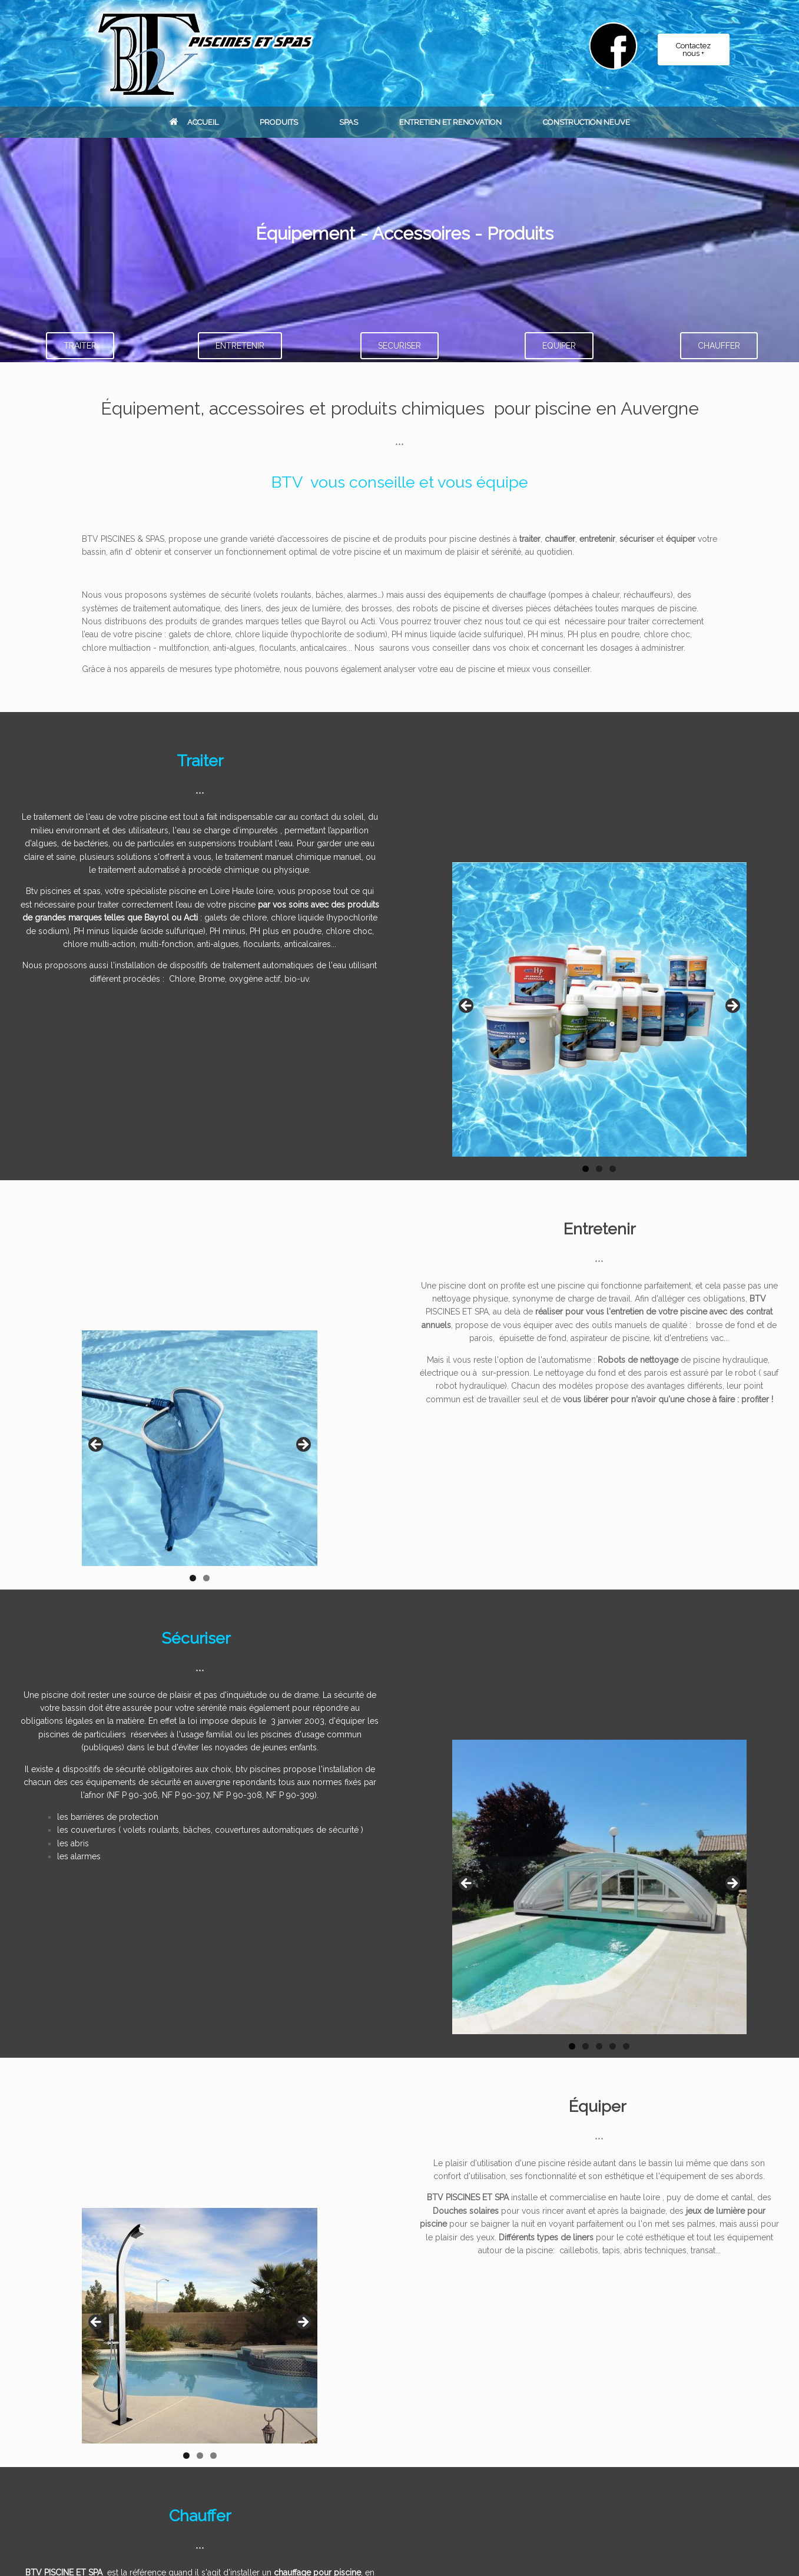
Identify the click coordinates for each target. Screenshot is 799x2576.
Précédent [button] (467, 1006)
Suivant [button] (732, 1006)
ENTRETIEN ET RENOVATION (450, 122)
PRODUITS (279, 122)
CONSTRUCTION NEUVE (586, 122)
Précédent (96, 2323)
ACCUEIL (194, 122)
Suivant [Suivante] (302, 2323)
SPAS (348, 122)
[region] (599, 1021)
